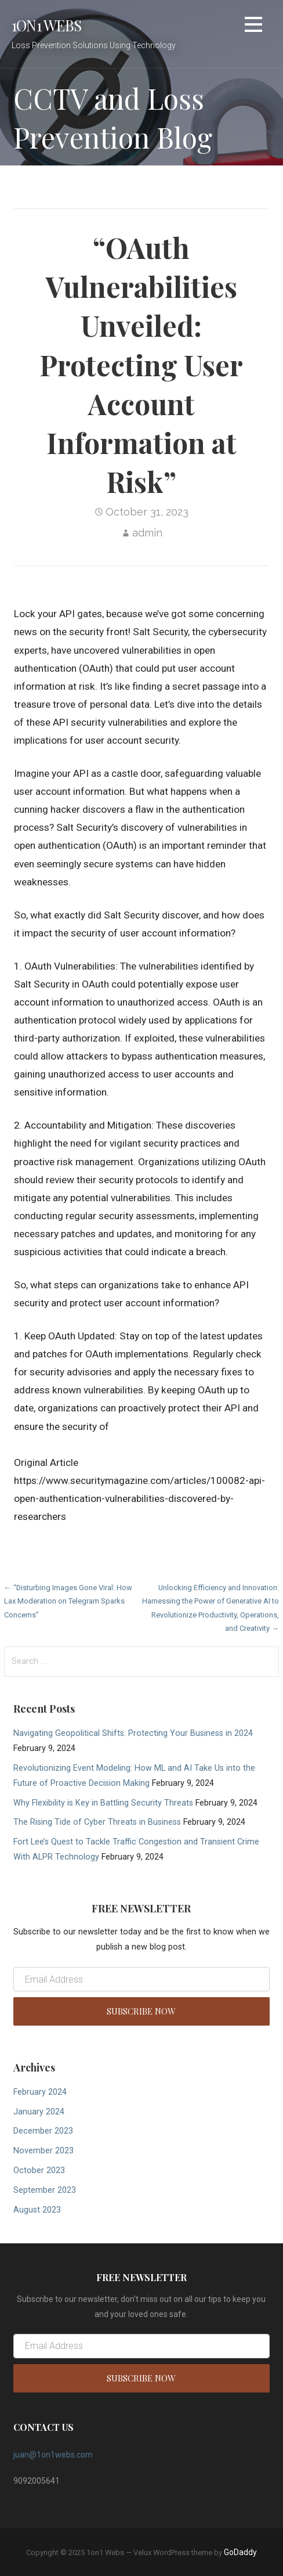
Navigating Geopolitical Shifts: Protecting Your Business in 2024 (133, 1733)
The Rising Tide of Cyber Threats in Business (97, 1822)
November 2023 (43, 2151)
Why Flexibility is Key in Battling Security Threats (103, 1803)
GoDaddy (240, 2552)
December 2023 (43, 2131)
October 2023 (39, 2170)
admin (147, 533)
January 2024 (38, 2112)
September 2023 (44, 2190)
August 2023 (37, 2210)
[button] (253, 26)
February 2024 (40, 2092)
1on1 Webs (46, 25)
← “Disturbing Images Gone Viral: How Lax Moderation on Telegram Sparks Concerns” (68, 1601)
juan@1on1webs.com (53, 2454)
